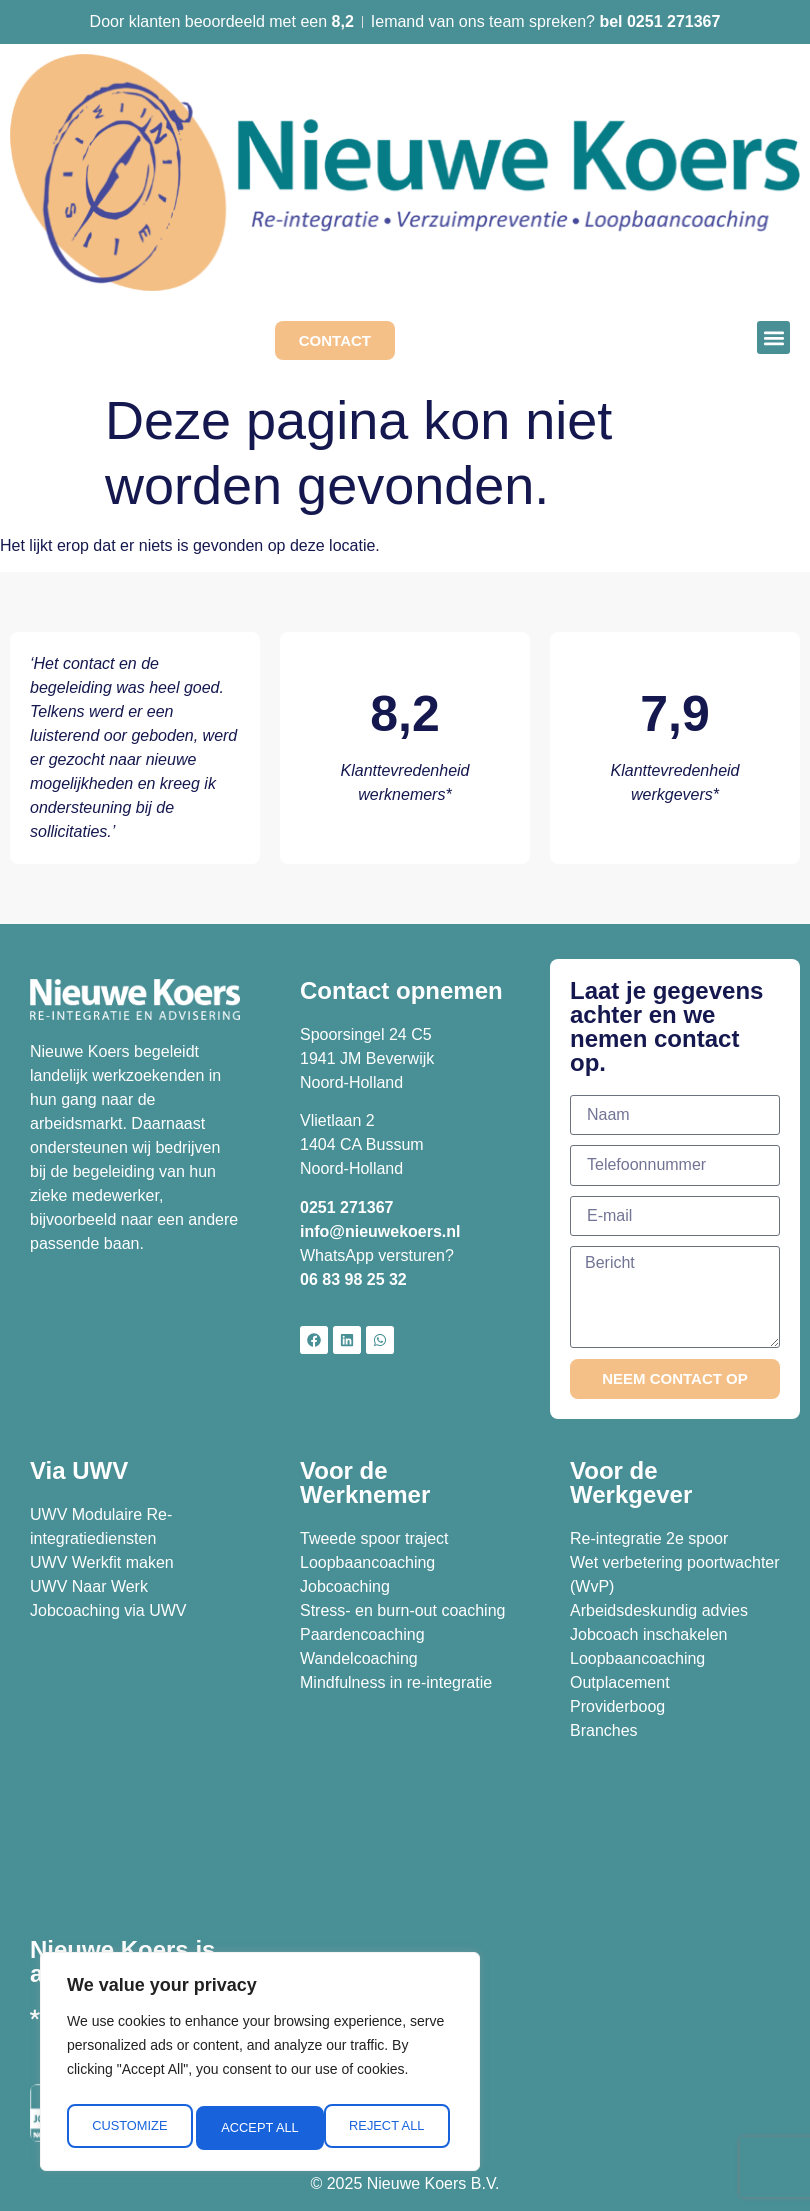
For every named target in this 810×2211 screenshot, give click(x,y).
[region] (260, 2066)
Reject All (259, 2128)
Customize (128, 2128)
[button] (773, 337)
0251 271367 (346, 1207)
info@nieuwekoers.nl (380, 1231)
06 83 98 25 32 (355, 1279)
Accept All (390, 2128)
